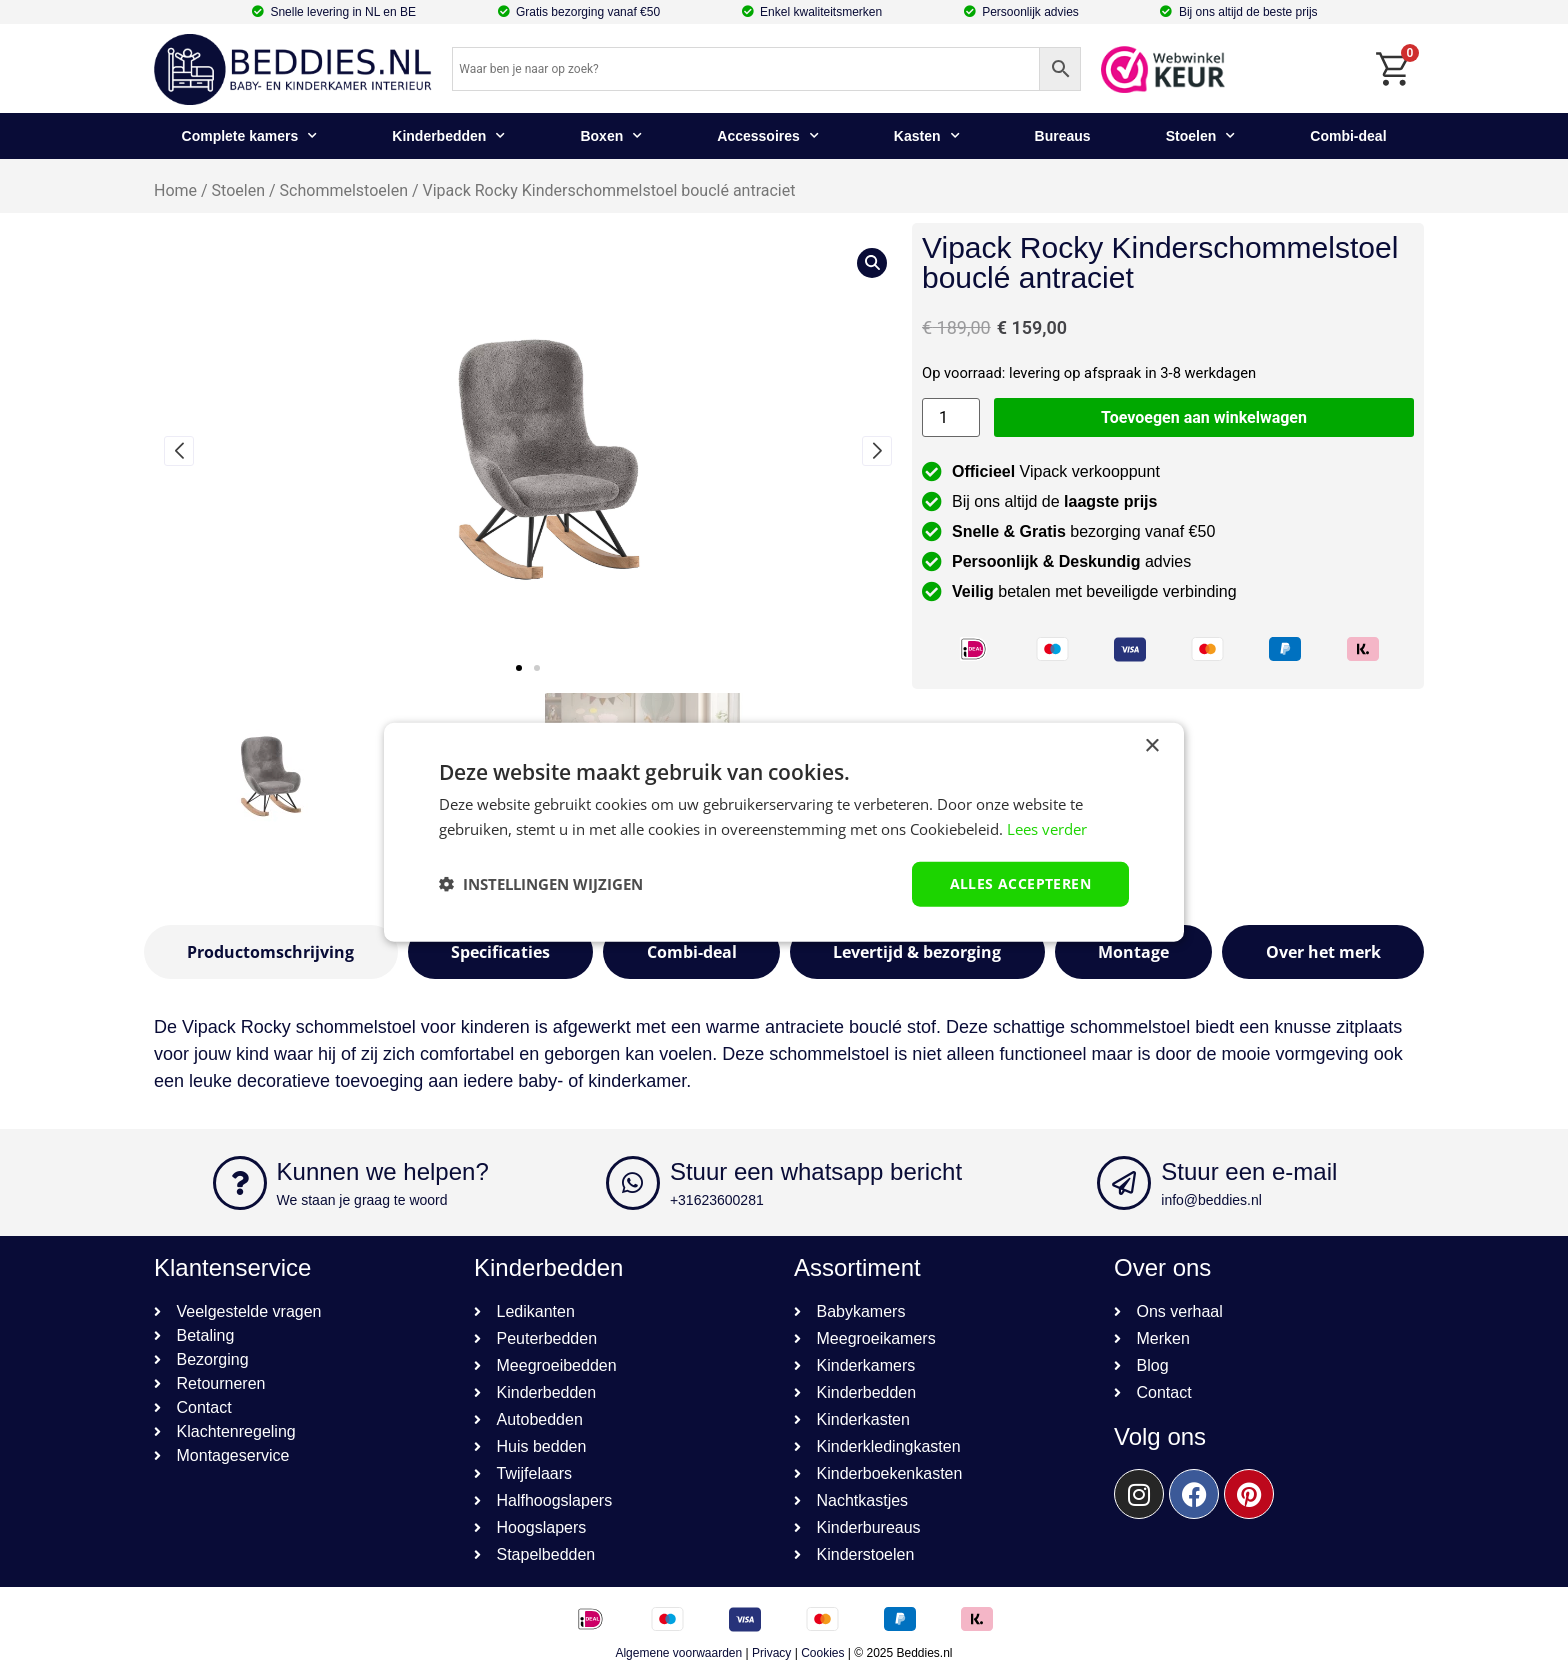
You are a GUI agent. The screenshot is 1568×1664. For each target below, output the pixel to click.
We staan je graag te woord (362, 1200)
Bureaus (1063, 136)
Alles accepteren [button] (1020, 883)
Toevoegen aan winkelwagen (1204, 417)
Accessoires (768, 136)
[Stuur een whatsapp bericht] (633, 1183)
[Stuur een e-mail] (1124, 1183)
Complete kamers (250, 136)
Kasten (927, 136)
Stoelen (1201, 136)
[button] (519, 668)
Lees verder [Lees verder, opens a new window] (1047, 829)
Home (175, 190)
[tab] (271, 952)
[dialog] (784, 832)
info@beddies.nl (1211, 1200)
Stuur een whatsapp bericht (816, 1171)
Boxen (611, 136)
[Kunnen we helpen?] (240, 1183)
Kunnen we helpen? (383, 1171)
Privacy (771, 1653)
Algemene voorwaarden (678, 1653)
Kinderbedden (448, 136)
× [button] (1151, 746)
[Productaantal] (951, 417)
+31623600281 (717, 1200)
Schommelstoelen (344, 190)
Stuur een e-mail (1249, 1171)
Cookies (822, 1653)
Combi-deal (1348, 136)
